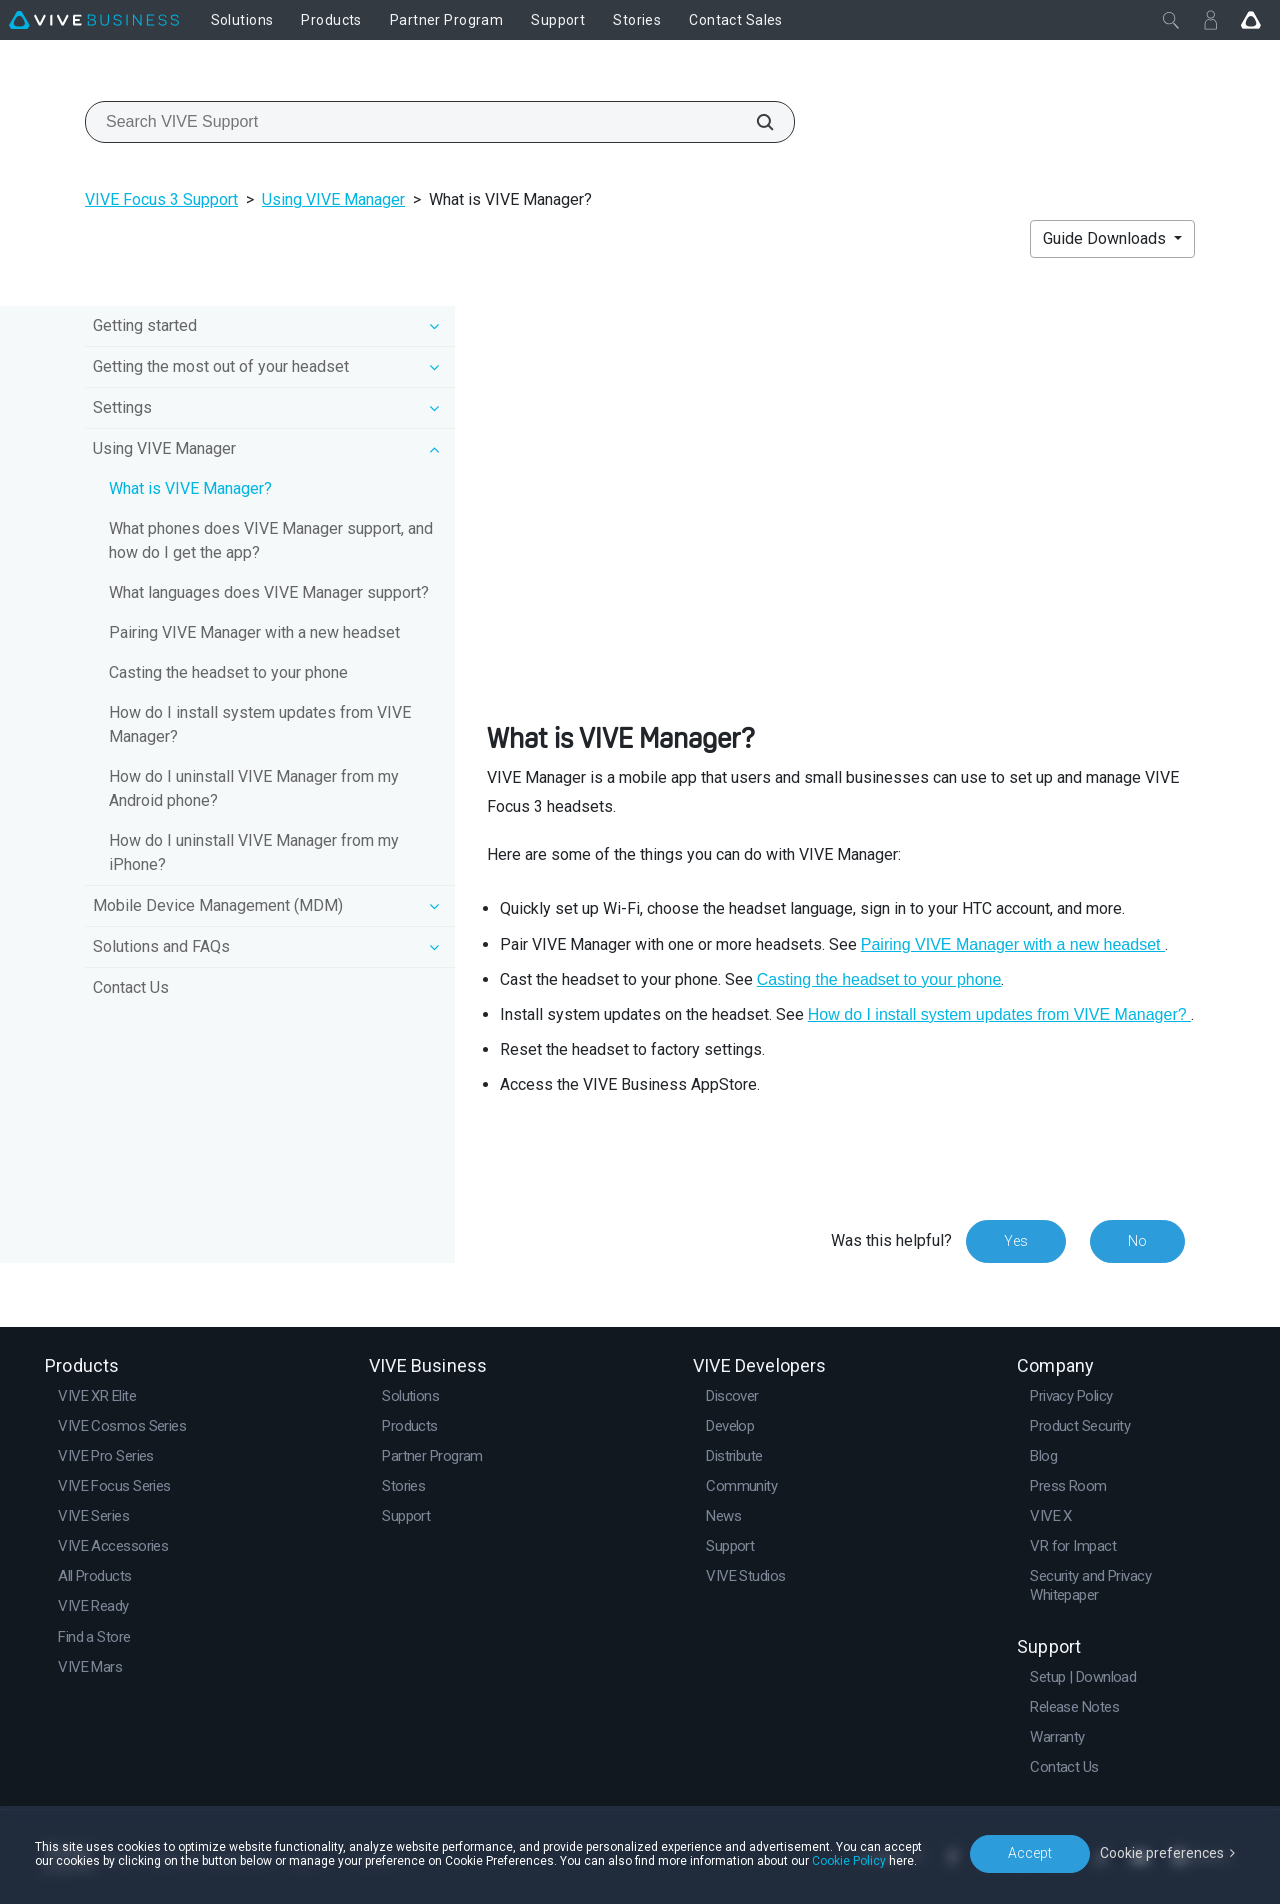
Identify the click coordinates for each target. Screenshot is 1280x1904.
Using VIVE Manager (333, 199)
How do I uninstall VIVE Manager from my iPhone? (254, 852)
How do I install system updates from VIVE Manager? (260, 724)
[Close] (1171, 20)
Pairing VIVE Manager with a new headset (254, 632)
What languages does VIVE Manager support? (269, 592)
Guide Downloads (1106, 238)
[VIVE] (94, 20)
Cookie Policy (849, 1861)
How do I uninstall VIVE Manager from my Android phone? (254, 788)
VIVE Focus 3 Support (161, 199)
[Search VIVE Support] (754, 122)
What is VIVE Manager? (190, 488)
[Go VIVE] (1251, 20)
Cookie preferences (1162, 1853)
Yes (1016, 1241)
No (1137, 1241)
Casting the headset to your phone (228, 672)
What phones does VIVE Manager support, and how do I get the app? (271, 540)
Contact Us (131, 987)
